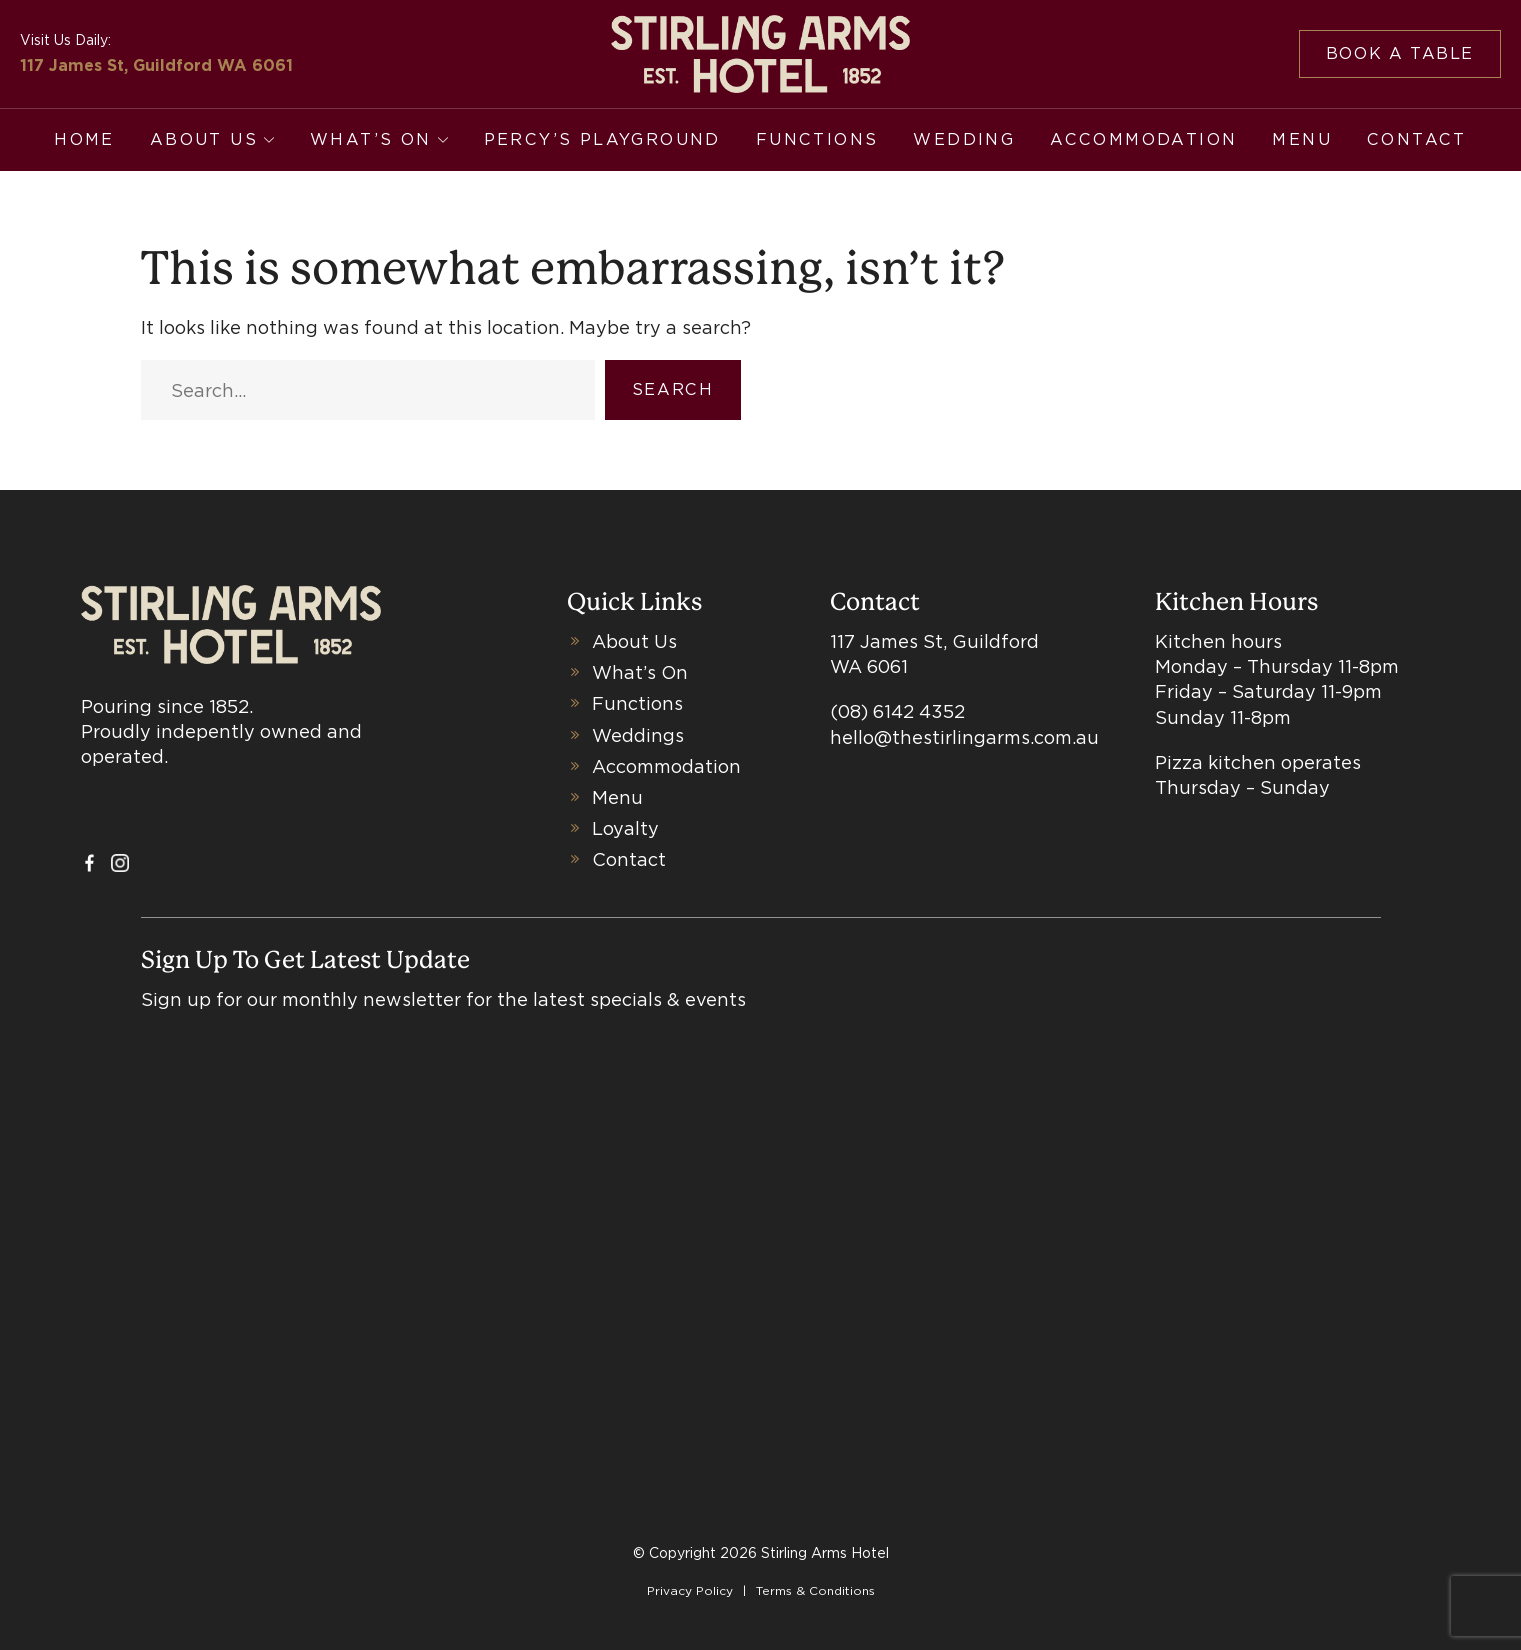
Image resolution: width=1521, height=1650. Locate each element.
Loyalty (625, 828)
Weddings (638, 735)
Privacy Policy (690, 1590)
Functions (817, 139)
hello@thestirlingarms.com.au (964, 737)
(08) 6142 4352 (897, 711)
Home (84, 139)
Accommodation (1143, 139)
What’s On (371, 139)
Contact (1417, 139)
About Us (204, 139)
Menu (1302, 139)
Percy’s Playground (602, 139)
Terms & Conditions (815, 1590)
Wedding (964, 139)
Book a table (1400, 53)
